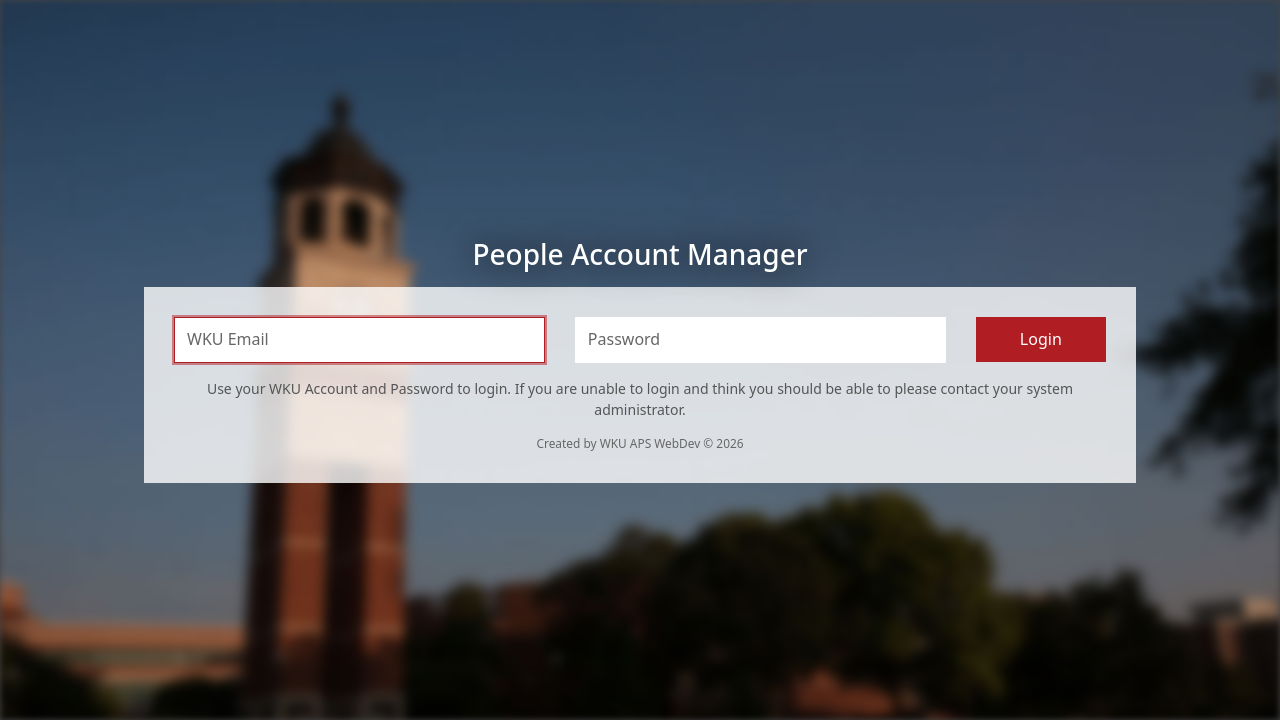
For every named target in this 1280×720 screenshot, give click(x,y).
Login (1041, 339)
